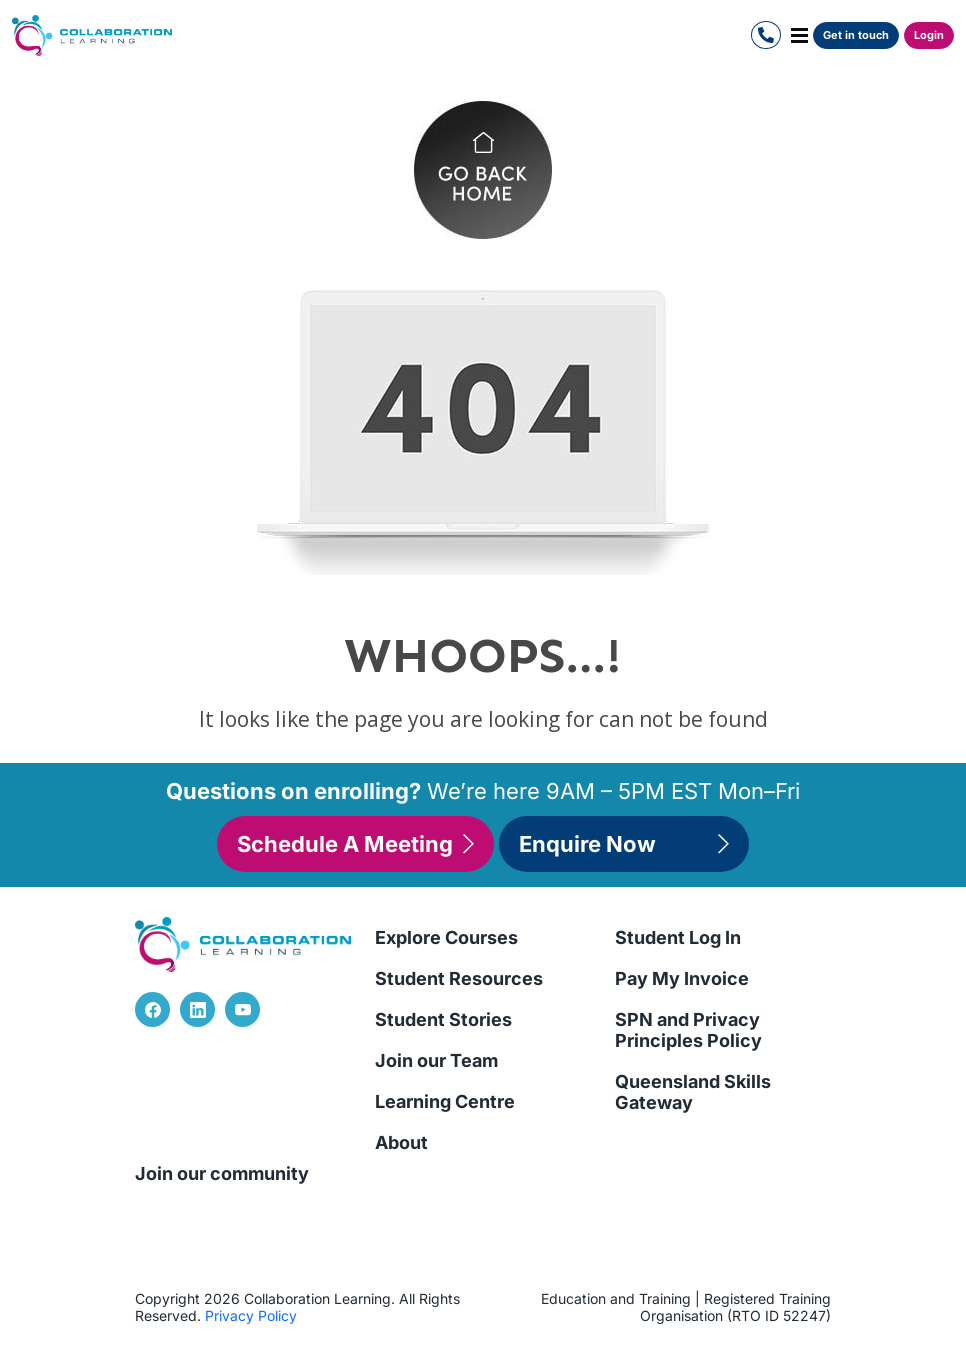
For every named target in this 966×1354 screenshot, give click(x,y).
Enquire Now (624, 844)
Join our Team (436, 1060)
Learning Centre (445, 1101)
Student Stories (443, 1019)
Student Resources (459, 978)
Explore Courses (446, 937)
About (401, 1142)
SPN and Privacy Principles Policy (688, 1030)
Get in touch (856, 35)
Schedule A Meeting (355, 844)
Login (929, 35)
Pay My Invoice (682, 978)
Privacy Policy (251, 1315)
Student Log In (678, 937)
